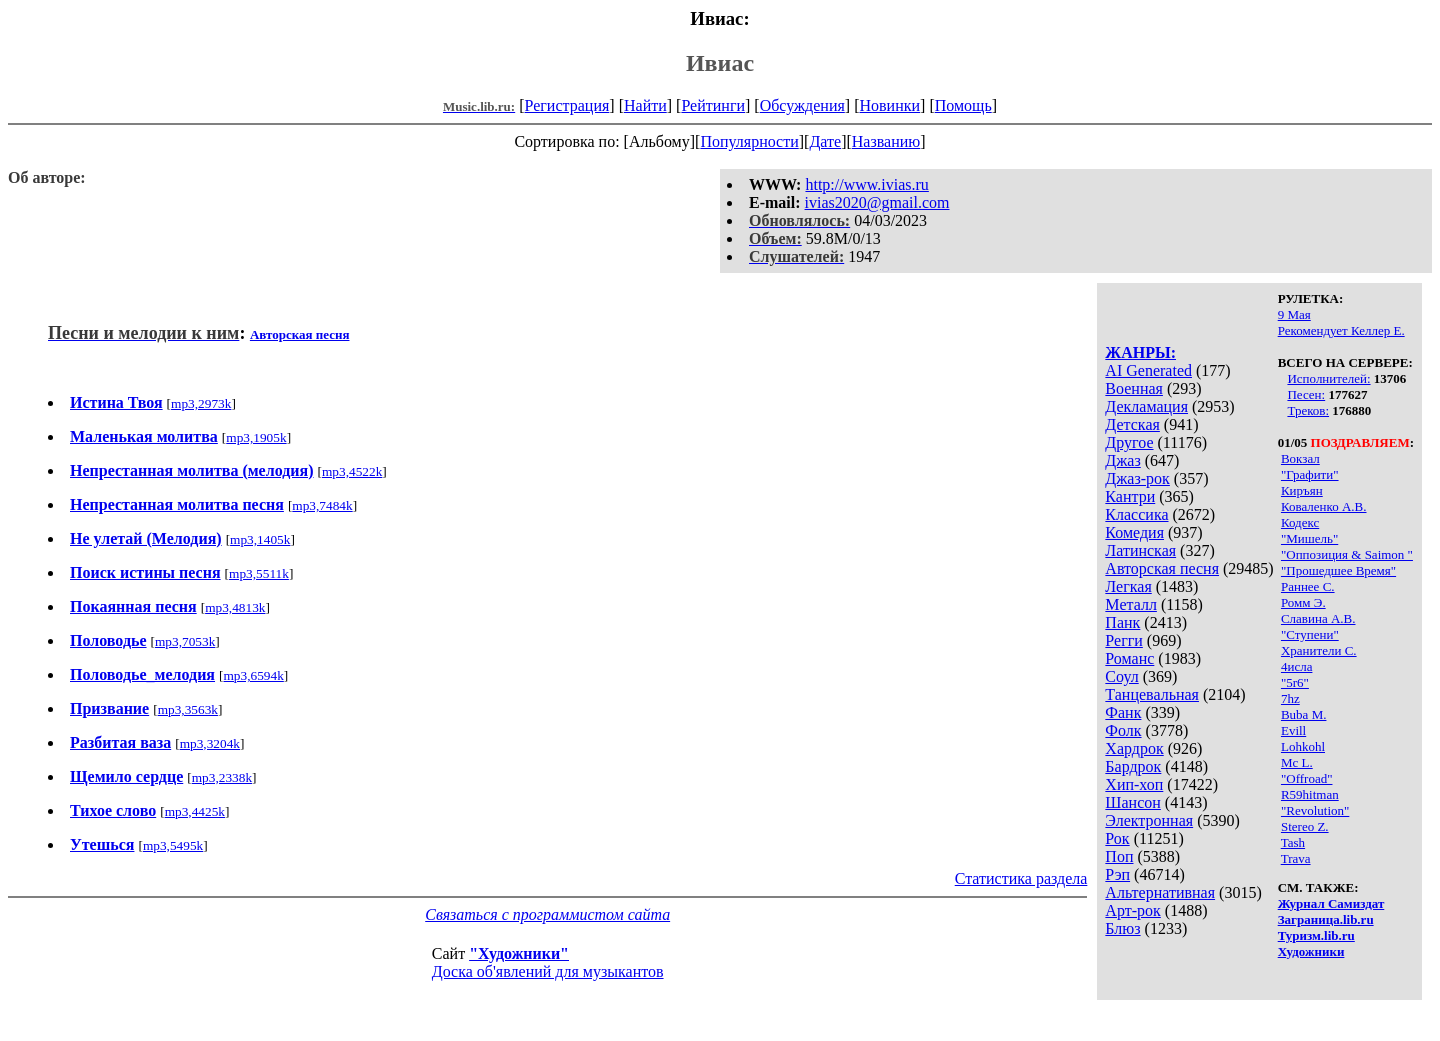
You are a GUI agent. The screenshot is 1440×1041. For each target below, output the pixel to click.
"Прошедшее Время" (1338, 570)
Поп (1119, 856)
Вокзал (1300, 458)
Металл (1131, 604)
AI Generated (1148, 370)
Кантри (1130, 496)
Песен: (1306, 394)
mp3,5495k (173, 845)
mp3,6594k (253, 675)
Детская (1132, 424)
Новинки (889, 105)
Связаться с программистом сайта (547, 914)
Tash (1293, 842)
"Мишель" (1309, 538)
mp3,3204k (210, 743)
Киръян (1302, 490)
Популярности (749, 141)
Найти (645, 105)
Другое (1129, 442)
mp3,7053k (185, 641)
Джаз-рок (1137, 478)
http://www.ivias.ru (866, 184)
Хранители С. (1319, 650)
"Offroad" (1307, 778)
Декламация (1146, 406)
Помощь (963, 105)
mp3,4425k (195, 811)
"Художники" (519, 953)
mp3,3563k (188, 709)
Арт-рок (1132, 910)
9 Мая (1294, 314)
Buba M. (1304, 714)
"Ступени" (1310, 634)
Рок (1117, 838)
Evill (1293, 730)
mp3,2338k (222, 777)
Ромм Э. (1303, 602)
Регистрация (567, 105)
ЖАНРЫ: (1140, 352)
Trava (1296, 858)
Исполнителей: (1328, 378)
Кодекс (1300, 522)
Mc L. (1297, 762)
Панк (1122, 622)
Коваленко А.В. (1324, 506)
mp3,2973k (201, 403)
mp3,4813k (235, 607)
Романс (1129, 658)
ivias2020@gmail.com (877, 202)
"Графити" (1310, 474)
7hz (1290, 698)
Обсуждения (802, 105)
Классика (1136, 514)
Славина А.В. (1318, 618)
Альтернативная (1160, 892)
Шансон (1132, 802)
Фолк (1123, 730)
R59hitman (1310, 794)
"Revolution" (1315, 810)
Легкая (1128, 586)
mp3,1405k (260, 539)
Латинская (1140, 550)
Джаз (1122, 460)
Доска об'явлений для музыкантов (548, 971)
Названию (886, 141)
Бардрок (1133, 766)
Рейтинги (713, 105)
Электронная (1149, 820)
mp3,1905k (256, 437)
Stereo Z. (1305, 826)
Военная (1134, 388)
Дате (825, 141)
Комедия (1134, 532)
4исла (1296, 666)
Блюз (1122, 928)
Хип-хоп (1134, 784)
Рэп (1117, 874)
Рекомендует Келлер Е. (1341, 330)
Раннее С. (1308, 586)
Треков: (1308, 410)
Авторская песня (1162, 568)
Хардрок (1134, 748)
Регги (1123, 640)
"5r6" (1295, 682)
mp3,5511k (259, 573)
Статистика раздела (1021, 878)
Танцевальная (1152, 694)
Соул (1121, 676)
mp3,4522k (352, 471)
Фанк (1123, 712)
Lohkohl (1303, 746)
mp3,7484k (322, 505)
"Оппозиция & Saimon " (1347, 554)
